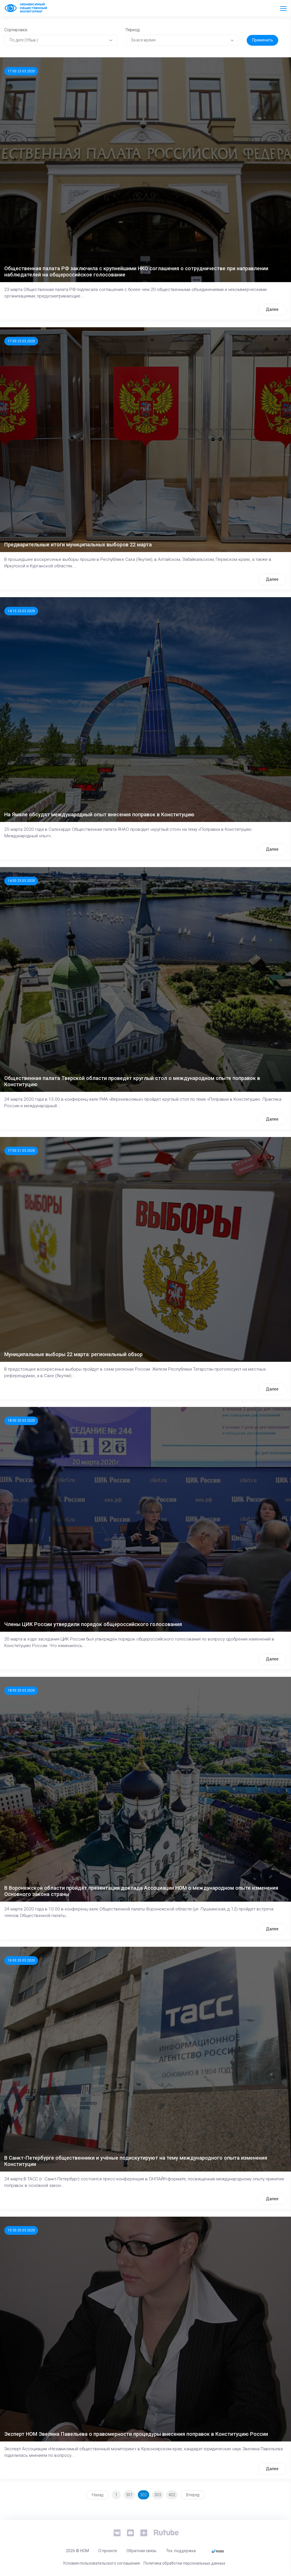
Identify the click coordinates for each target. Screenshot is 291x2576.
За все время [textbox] (143, 40)
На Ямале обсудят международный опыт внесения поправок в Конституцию (99, 814)
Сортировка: (16, 30)
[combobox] (60, 40)
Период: (133, 30)
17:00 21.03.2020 (21, 1151)
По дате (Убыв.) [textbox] (24, 40)
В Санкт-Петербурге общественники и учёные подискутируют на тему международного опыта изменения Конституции (135, 2161)
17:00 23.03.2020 (21, 71)
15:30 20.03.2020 (21, 2230)
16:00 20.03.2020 (21, 1960)
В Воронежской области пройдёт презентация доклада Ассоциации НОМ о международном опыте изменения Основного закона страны (141, 1891)
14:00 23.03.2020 (21, 881)
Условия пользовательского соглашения (101, 2563)
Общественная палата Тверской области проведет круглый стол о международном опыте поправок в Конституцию (132, 1081)
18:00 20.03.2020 (21, 1421)
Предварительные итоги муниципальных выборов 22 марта (78, 544)
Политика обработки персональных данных (184, 2563)
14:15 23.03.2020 (21, 611)
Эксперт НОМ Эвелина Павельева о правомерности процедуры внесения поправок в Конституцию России (136, 2434)
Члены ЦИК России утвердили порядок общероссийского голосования (93, 1624)
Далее (272, 309)
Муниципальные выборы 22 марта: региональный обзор (73, 1354)
